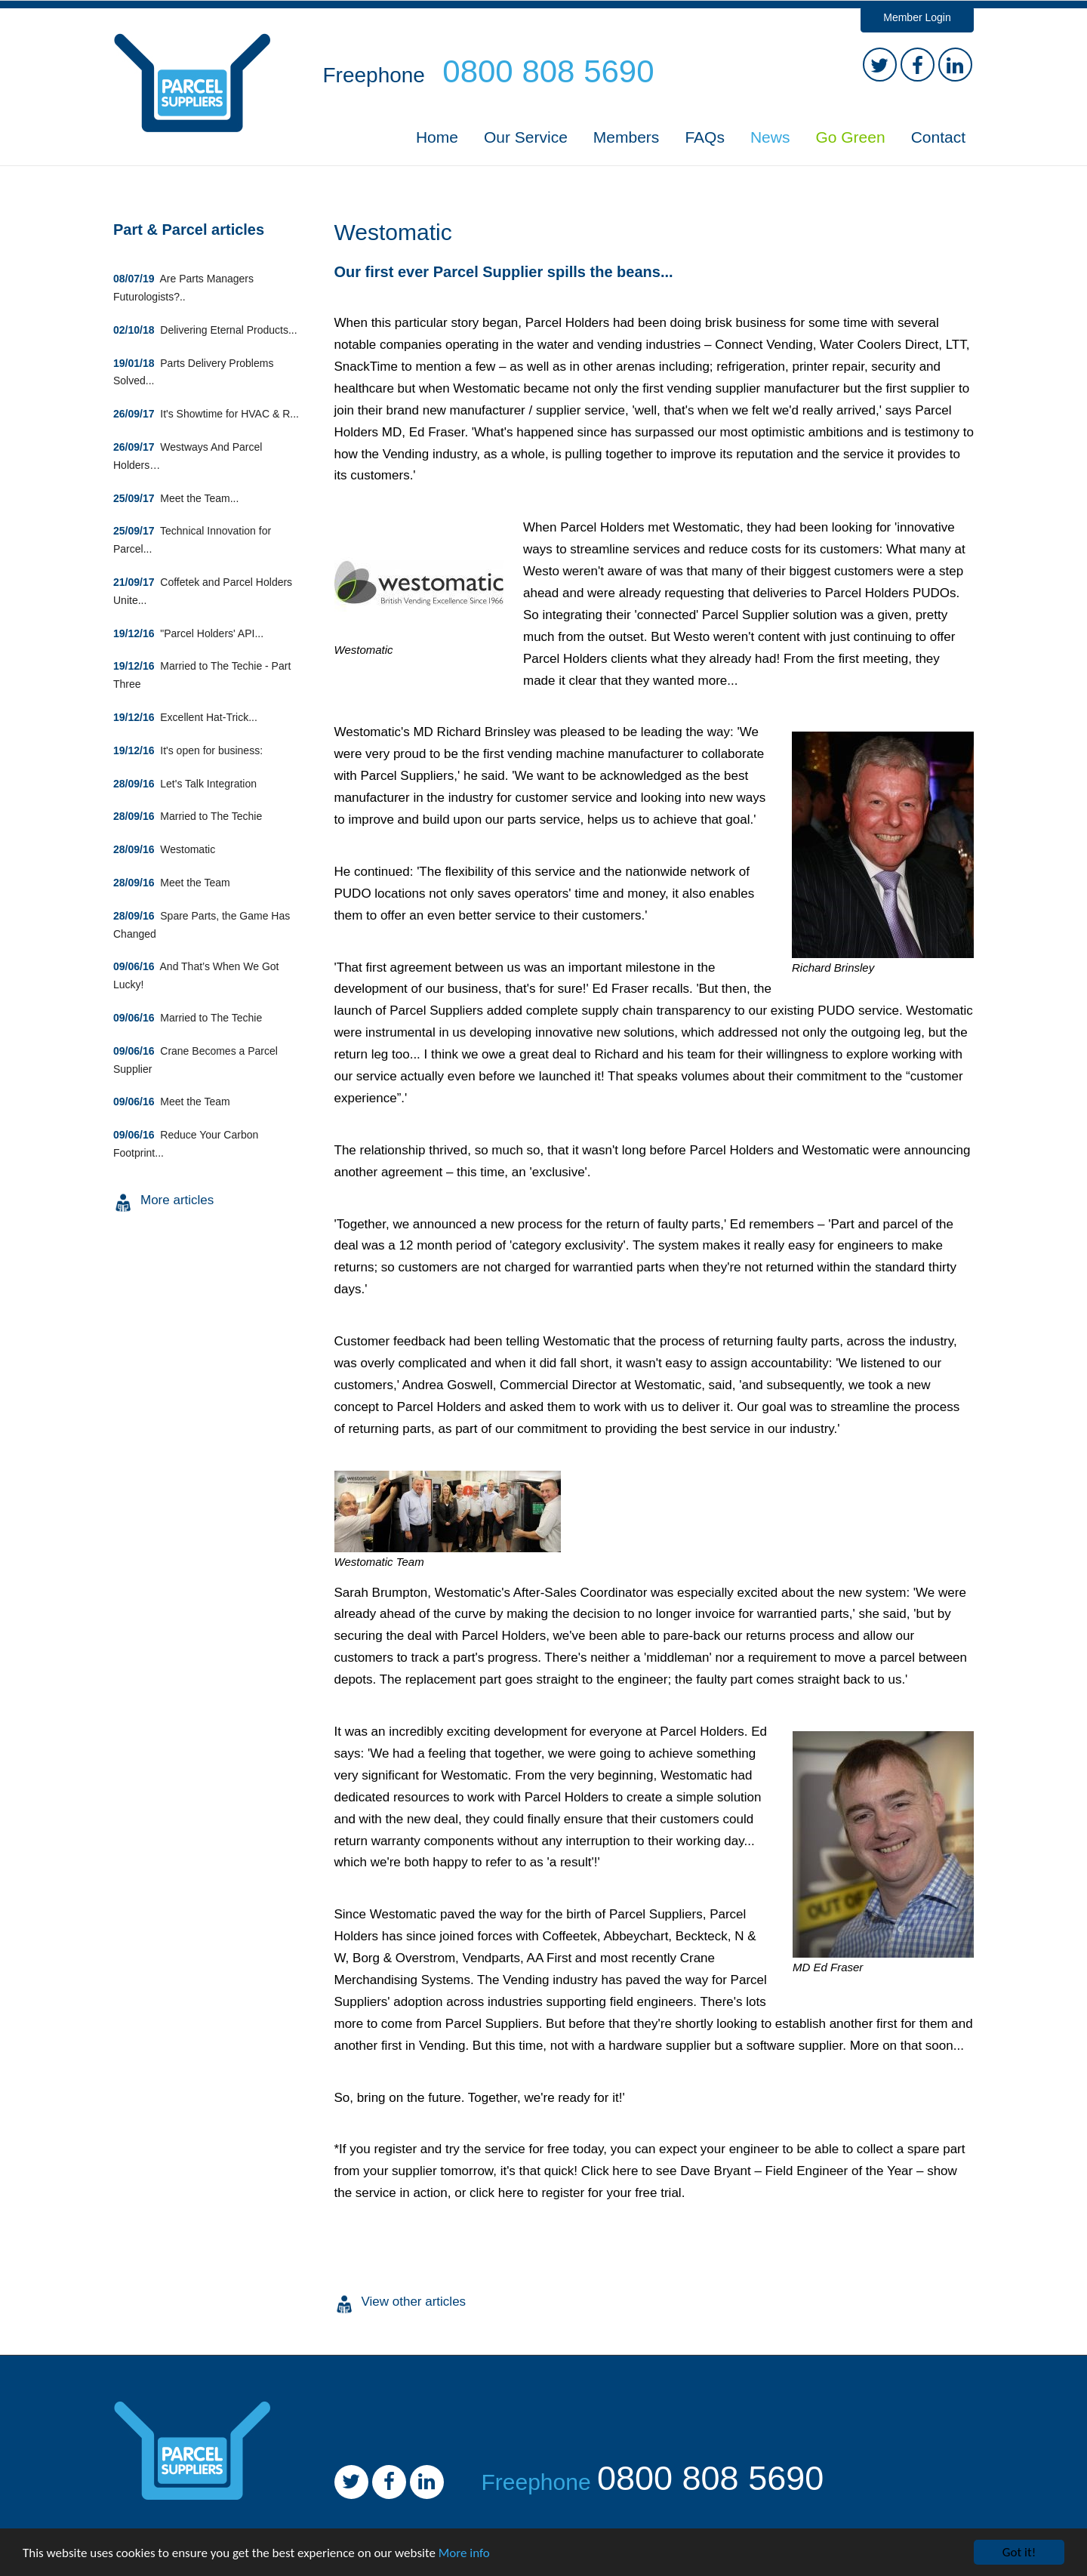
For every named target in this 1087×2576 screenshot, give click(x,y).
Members (626, 137)
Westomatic (164, 849)
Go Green (850, 137)
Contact (938, 137)
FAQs (705, 137)
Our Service (526, 137)
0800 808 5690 (710, 2478)
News (770, 137)
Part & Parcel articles (188, 229)
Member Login (917, 17)
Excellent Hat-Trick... (185, 717)
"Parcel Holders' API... (188, 633)
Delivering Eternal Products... (205, 330)
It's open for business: (188, 750)
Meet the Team (171, 883)
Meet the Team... (176, 498)
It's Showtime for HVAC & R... (206, 414)
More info (464, 2553)
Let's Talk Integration (185, 784)
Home (437, 137)
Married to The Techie (187, 816)
